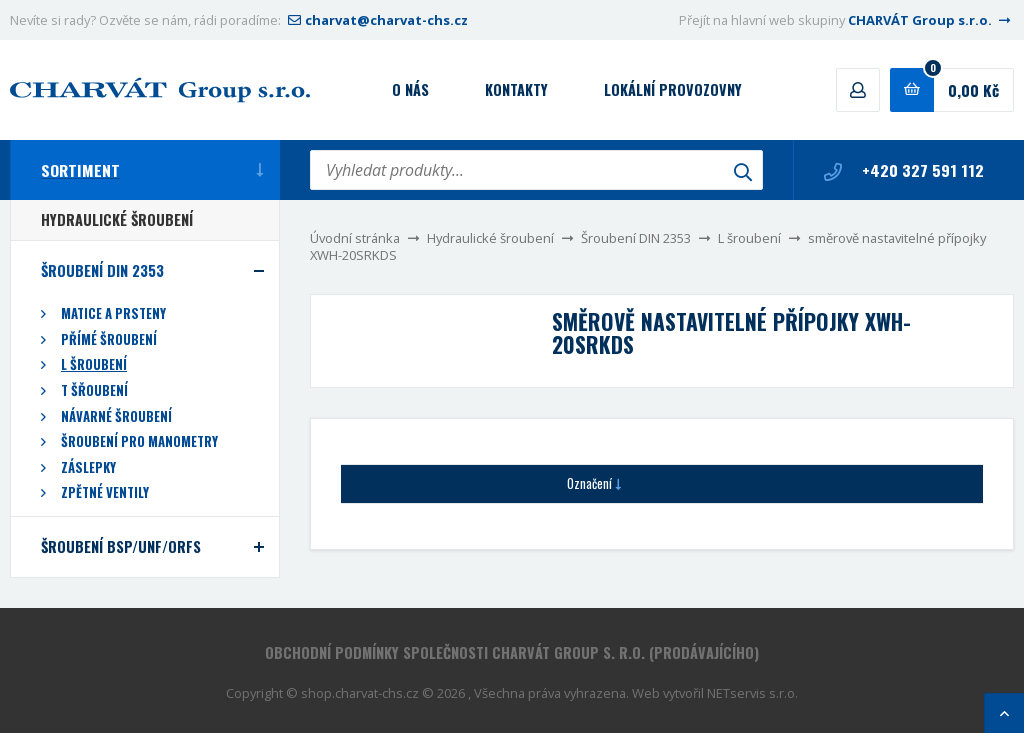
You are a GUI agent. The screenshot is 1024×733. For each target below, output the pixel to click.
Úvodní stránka (355, 238)
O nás (410, 89)
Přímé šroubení (109, 339)
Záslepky (88, 467)
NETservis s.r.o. (752, 693)
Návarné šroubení (116, 416)
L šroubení (749, 238)
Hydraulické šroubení (490, 238)
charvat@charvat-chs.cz (376, 20)
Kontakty (516, 89)
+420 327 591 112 (904, 170)
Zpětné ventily (105, 492)
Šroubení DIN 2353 (636, 238)
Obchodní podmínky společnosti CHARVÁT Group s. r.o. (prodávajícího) (512, 652)
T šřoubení (94, 390)
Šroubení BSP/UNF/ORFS (121, 546)
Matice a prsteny (113, 313)
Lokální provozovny (673, 89)
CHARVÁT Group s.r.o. (931, 20)
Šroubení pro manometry (139, 441)
